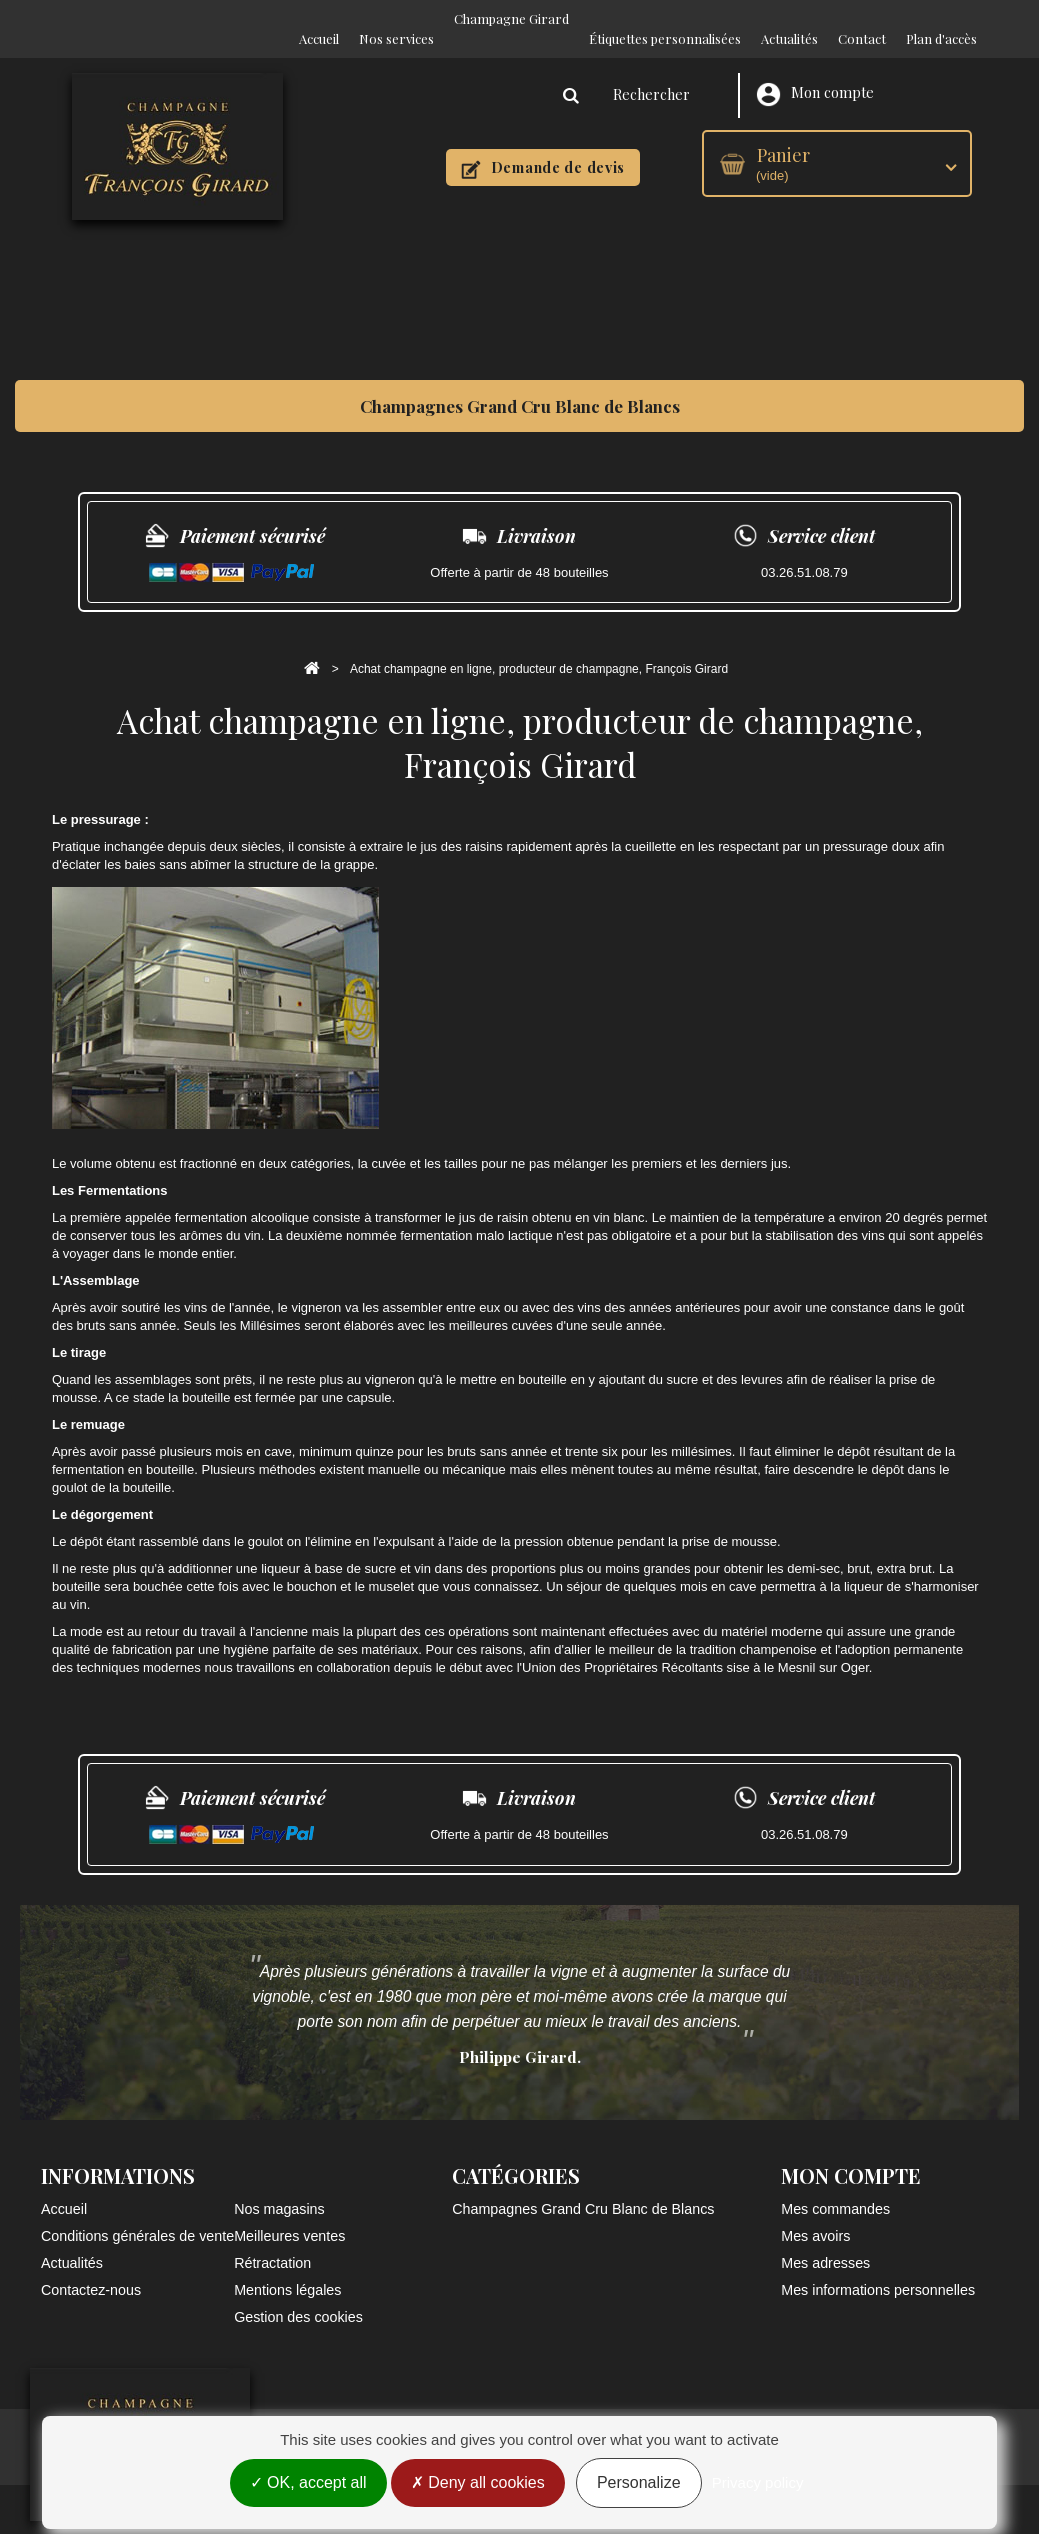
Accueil (319, 18)
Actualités (789, 18)
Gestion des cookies (298, 2297)
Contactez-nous (91, 2270)
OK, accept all (308, 2486)
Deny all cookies (478, 2486)
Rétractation (272, 2243)
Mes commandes (835, 2189)
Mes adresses (825, 2243)
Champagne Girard (511, 18)
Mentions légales (287, 2270)
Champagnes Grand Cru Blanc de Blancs (520, 386)
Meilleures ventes (289, 2216)
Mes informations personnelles (878, 2270)
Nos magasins (279, 2189)
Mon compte (815, 74)
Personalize (639, 2486)
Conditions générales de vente (137, 2216)
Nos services (396, 18)
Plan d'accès (941, 18)
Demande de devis (543, 148)
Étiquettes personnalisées (665, 18)
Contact (862, 18)
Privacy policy (758, 2486)
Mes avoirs (815, 2216)
